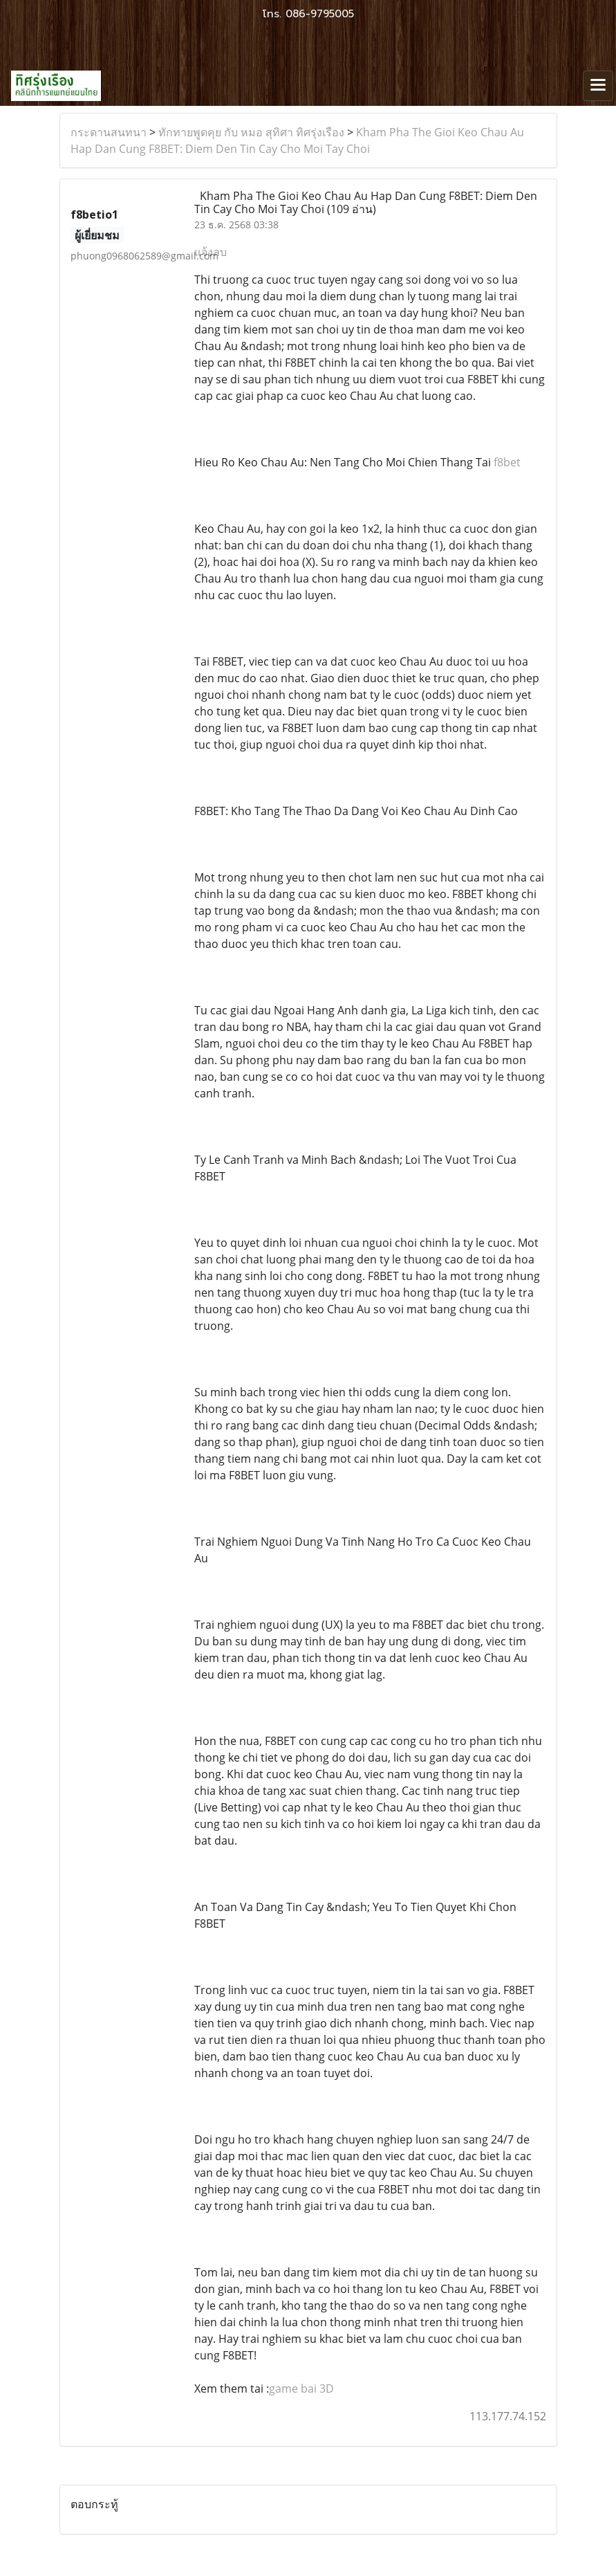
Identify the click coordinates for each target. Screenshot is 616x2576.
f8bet (507, 462)
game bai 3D (301, 2388)
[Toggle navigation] (598, 86)
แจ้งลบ (210, 251)
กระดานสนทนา (109, 132)
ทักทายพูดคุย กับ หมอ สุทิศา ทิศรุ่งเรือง (251, 132)
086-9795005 (320, 13)
